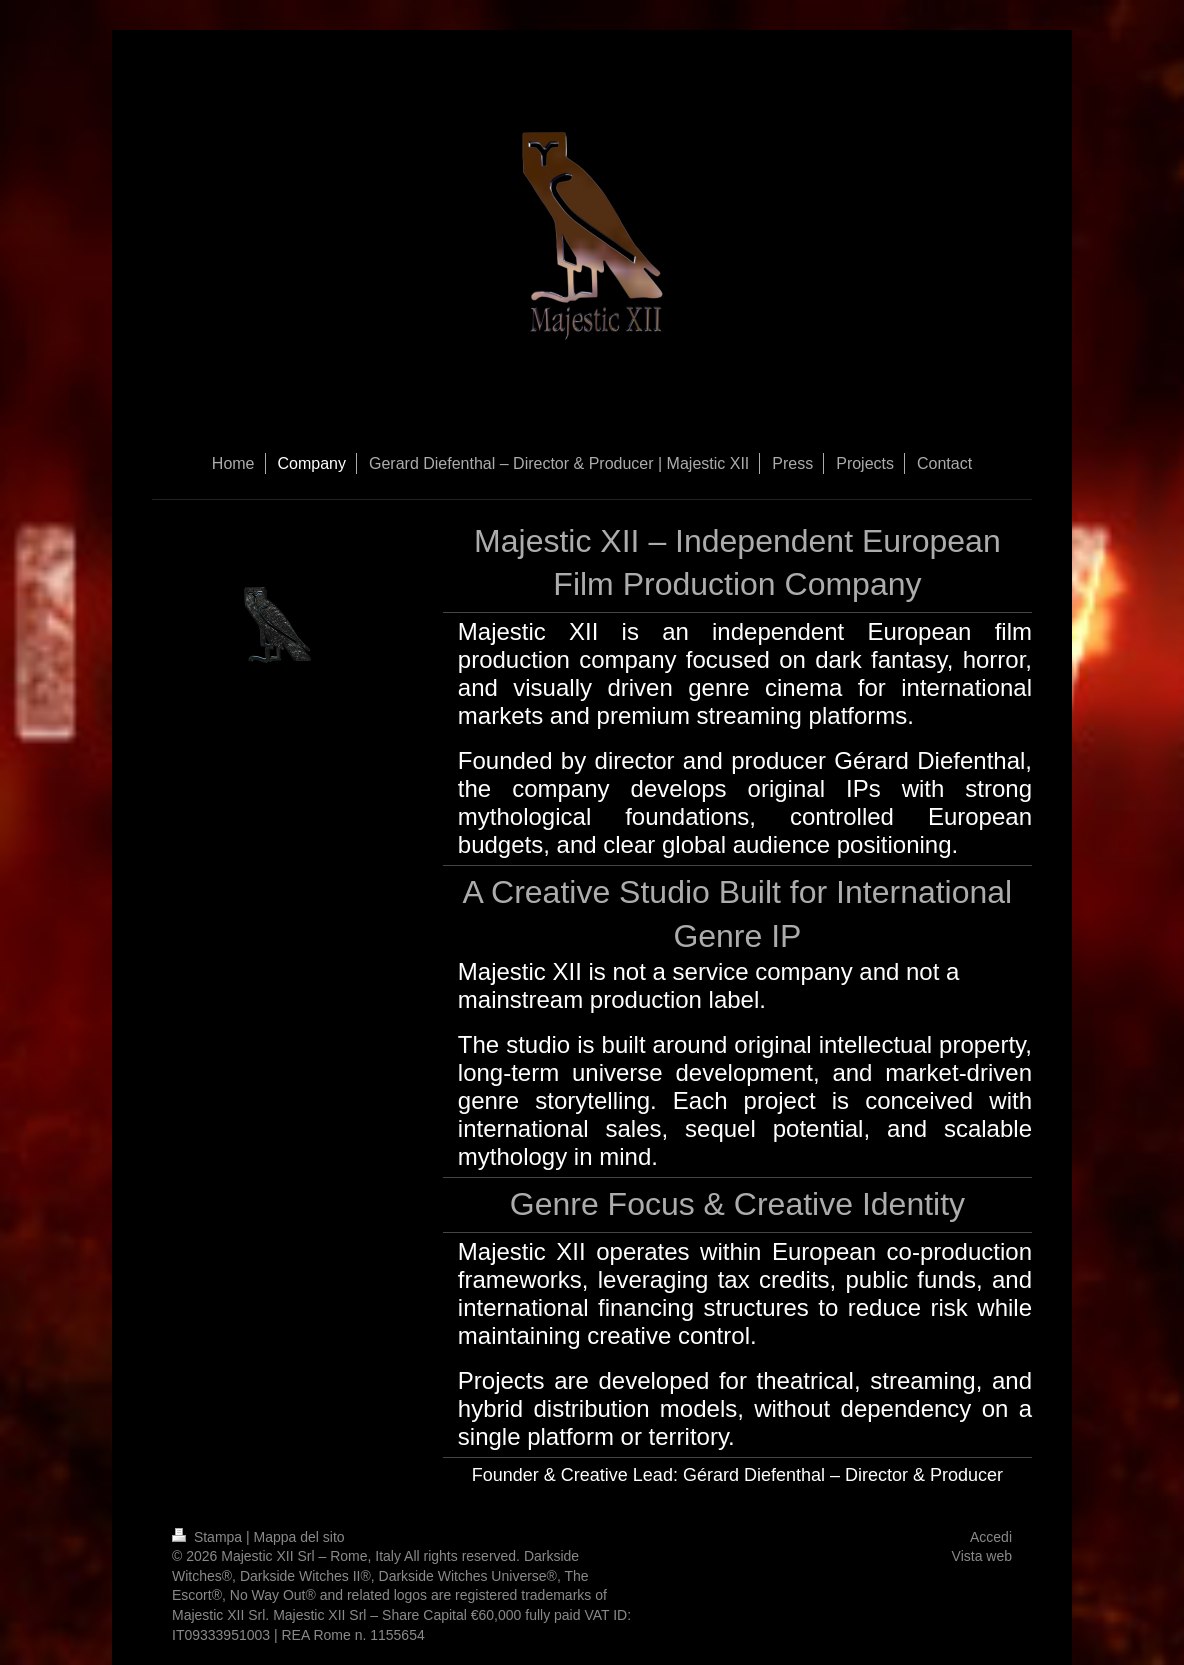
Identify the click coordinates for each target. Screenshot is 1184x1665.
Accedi (991, 1537)
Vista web (982, 1556)
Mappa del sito (299, 1537)
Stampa (209, 1537)
